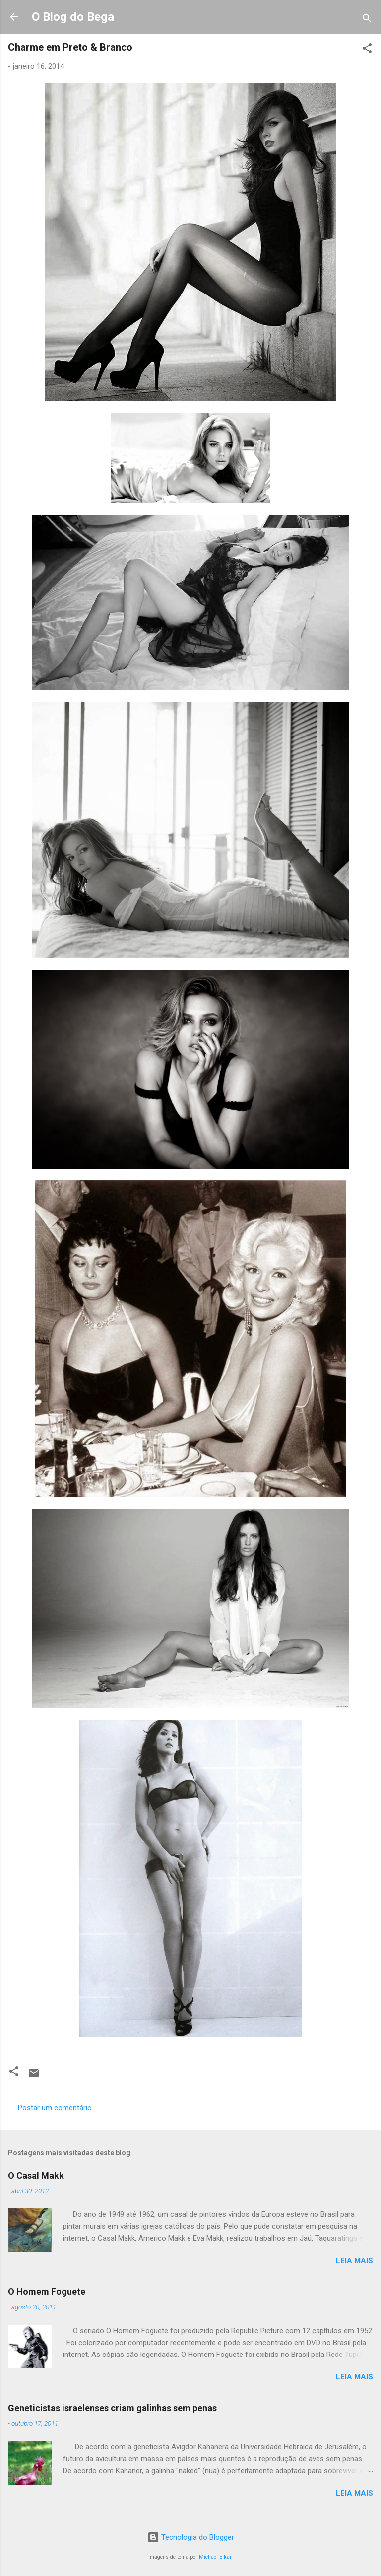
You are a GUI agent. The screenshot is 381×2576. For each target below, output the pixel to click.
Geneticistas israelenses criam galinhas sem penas (112, 2408)
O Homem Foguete (46, 2291)
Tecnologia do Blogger (190, 2537)
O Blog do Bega (73, 17)
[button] (367, 50)
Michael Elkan (216, 2557)
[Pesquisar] (367, 20)
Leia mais (354, 2260)
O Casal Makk (36, 2175)
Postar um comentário (55, 2107)
